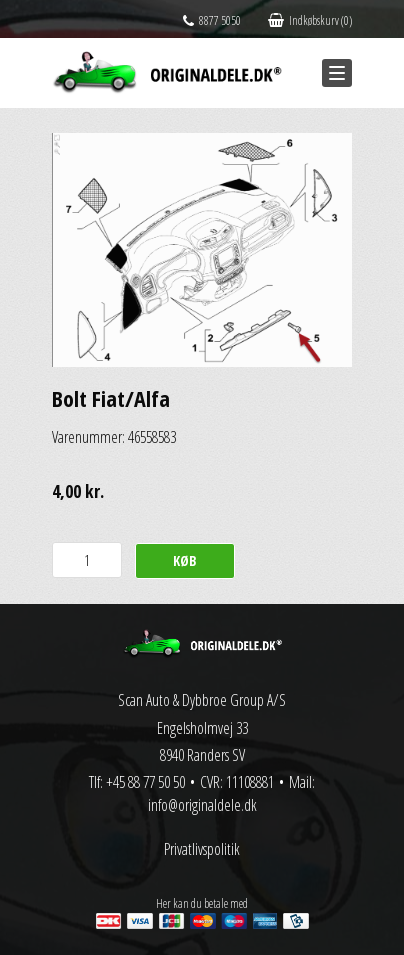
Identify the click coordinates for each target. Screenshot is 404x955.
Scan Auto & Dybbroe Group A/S (202, 700)
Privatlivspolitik (202, 849)
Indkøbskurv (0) (310, 20)
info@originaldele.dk (202, 805)
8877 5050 (212, 20)
